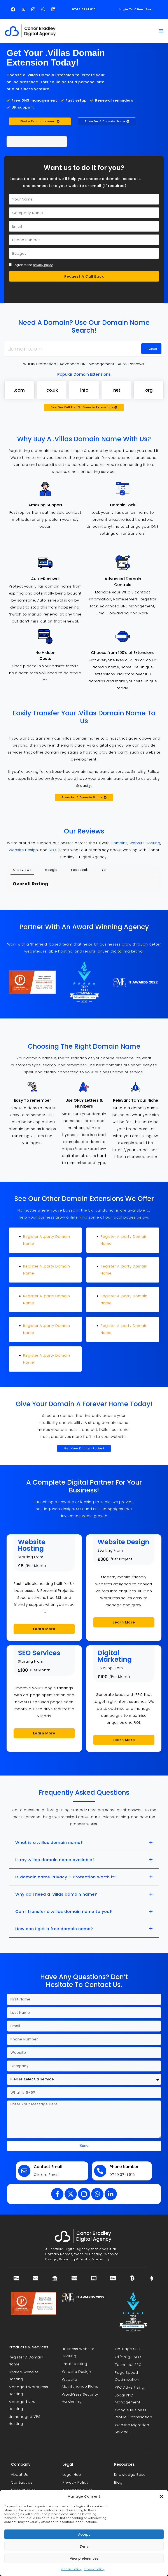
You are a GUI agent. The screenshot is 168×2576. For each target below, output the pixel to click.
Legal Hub (72, 2482)
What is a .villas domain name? (49, 1850)
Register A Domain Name (26, 2369)
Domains (119, 850)
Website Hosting (145, 850)
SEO (52, 857)
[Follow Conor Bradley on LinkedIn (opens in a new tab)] (54, 9)
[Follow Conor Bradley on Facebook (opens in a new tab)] (14, 9)
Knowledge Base (130, 2482)
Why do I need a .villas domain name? (56, 1902)
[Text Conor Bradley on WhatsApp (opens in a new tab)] (44, 9)
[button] (161, 2496)
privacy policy (43, 273)
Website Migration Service (132, 2436)
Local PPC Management (127, 2407)
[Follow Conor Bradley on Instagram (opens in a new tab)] (34, 9)
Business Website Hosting (78, 2360)
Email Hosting (74, 2371)
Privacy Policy (94, 2569)
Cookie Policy (71, 2569)
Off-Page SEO (128, 2364)
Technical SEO (128, 2372)
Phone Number (124, 2174)
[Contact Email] (24, 2179)
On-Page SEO (127, 2356)
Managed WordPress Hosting (28, 2398)
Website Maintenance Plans (80, 2391)
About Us (19, 2482)
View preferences (84, 2558)
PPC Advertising (129, 2395)
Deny (84, 2546)
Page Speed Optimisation (127, 2384)
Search (151, 357)
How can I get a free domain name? (54, 1936)
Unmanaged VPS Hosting (24, 2428)
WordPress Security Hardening (80, 2406)
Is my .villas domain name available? (55, 1867)
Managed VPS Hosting (22, 2413)
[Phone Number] (100, 2179)
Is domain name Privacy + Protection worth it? (66, 1885)
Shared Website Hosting (24, 2383)
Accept (84, 2534)
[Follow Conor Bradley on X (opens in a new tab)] (24, 9)
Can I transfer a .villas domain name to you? (63, 1919)
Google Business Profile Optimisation (133, 2421)
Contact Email (48, 2174)
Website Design (23, 857)
